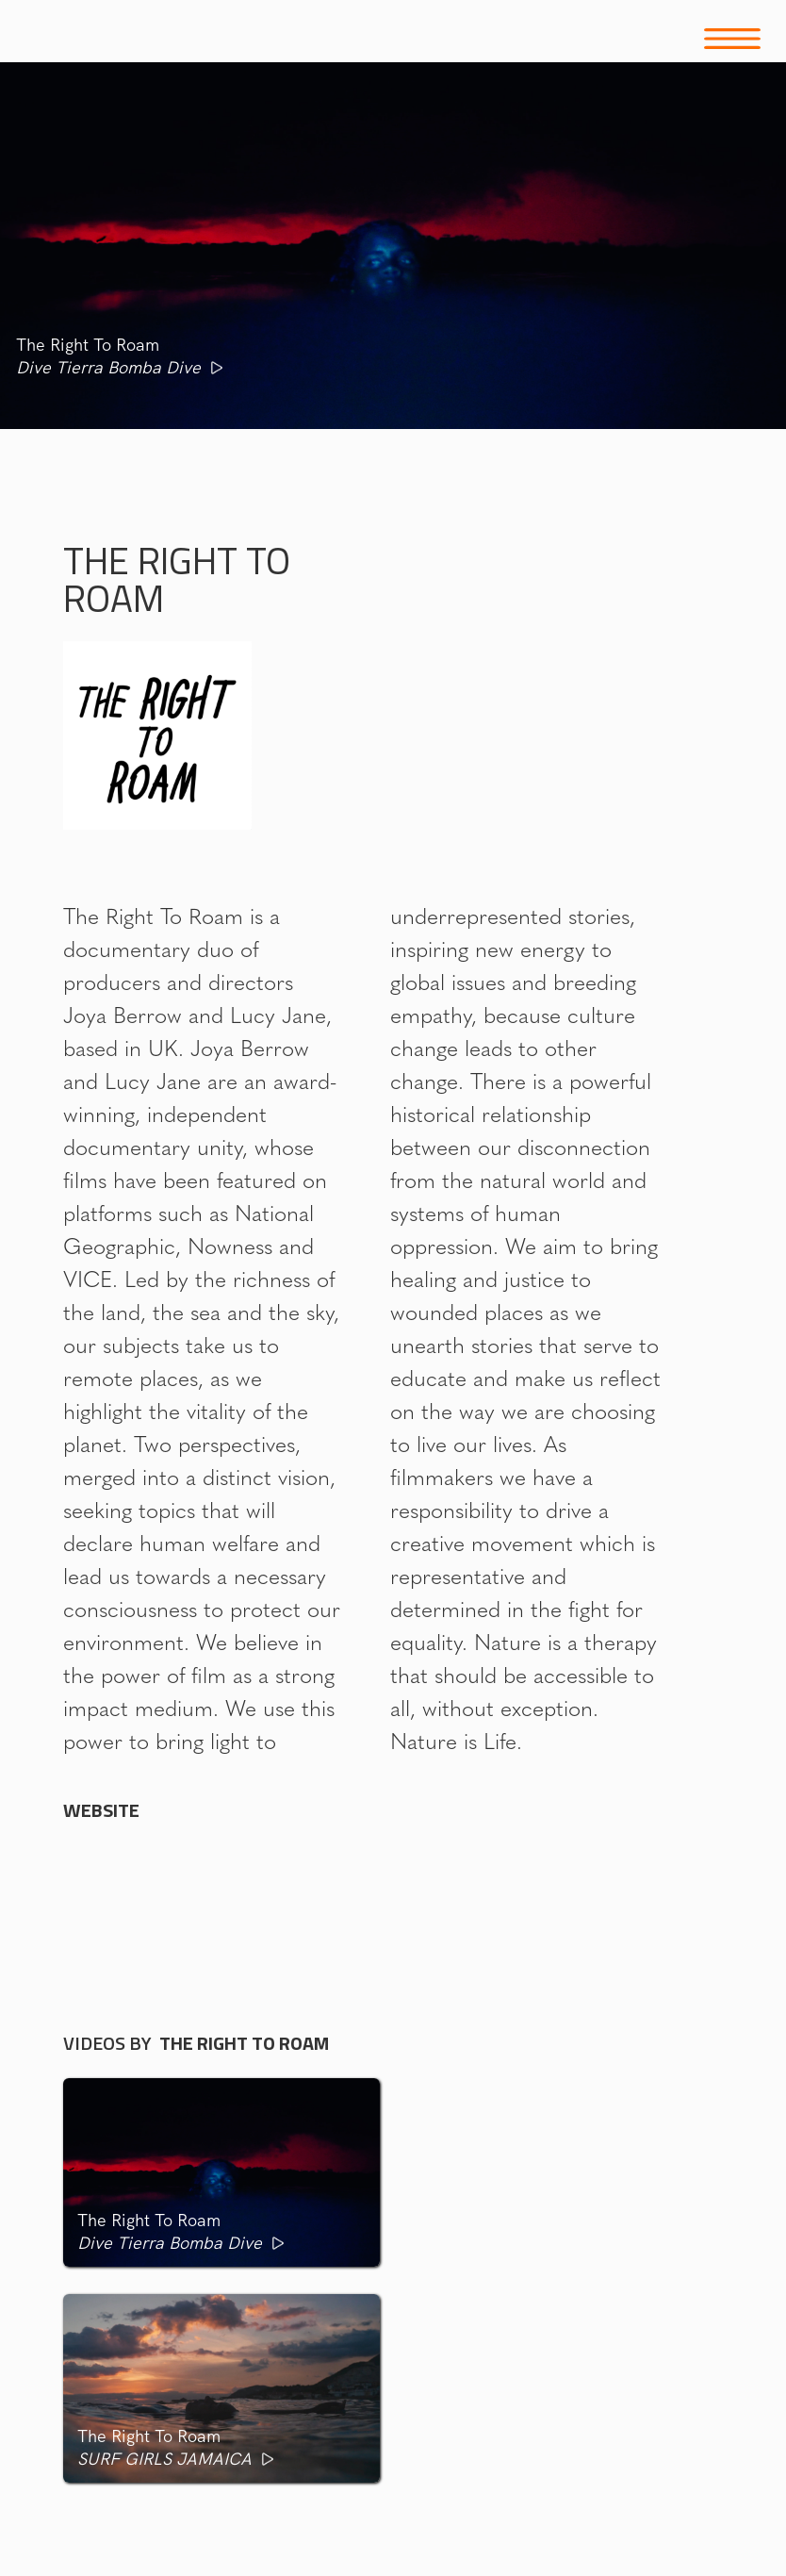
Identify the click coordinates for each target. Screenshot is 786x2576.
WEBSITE (101, 1810)
